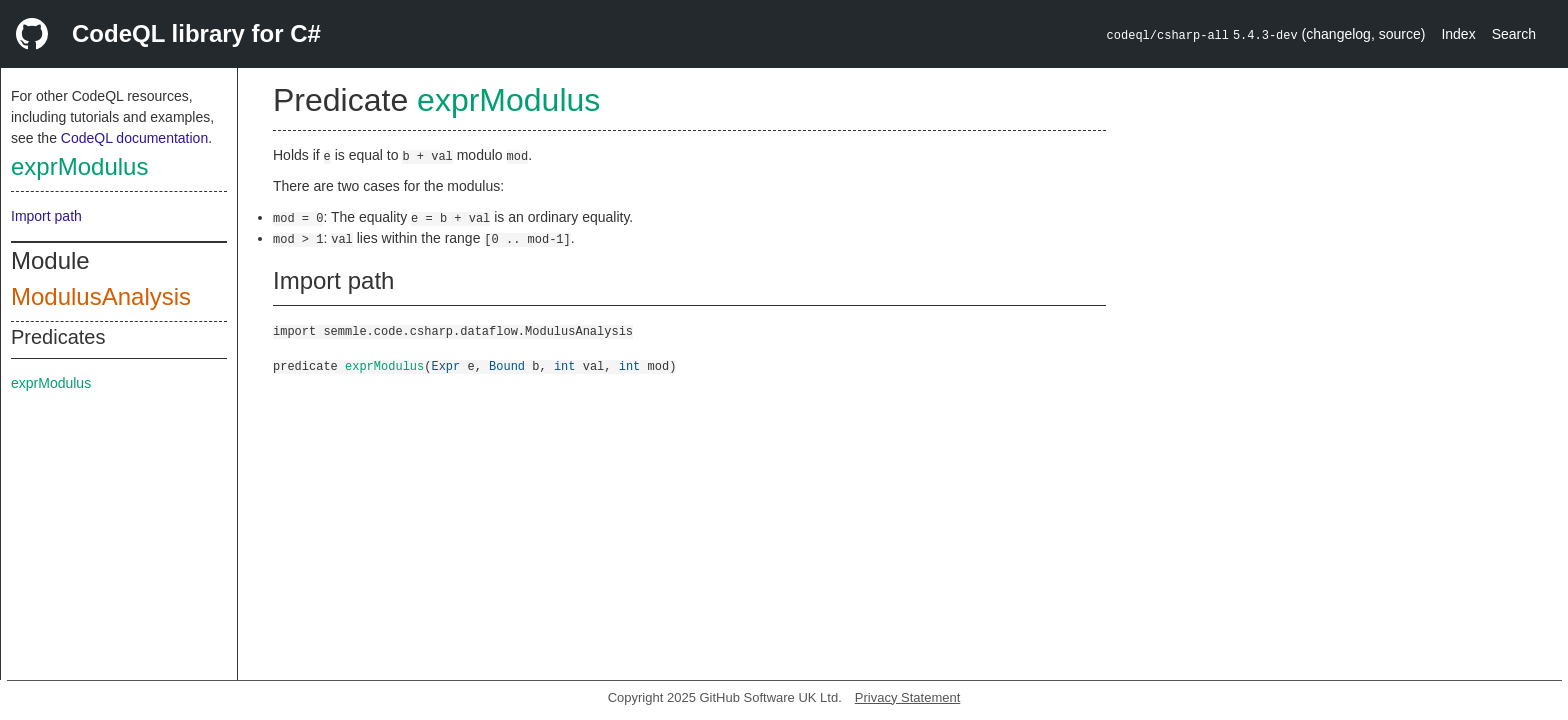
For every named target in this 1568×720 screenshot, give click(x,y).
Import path (46, 216)
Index (1458, 34)
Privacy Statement (908, 697)
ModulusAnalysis (101, 296)
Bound (507, 365)
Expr (445, 365)
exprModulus (79, 166)
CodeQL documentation (134, 138)
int (565, 365)
